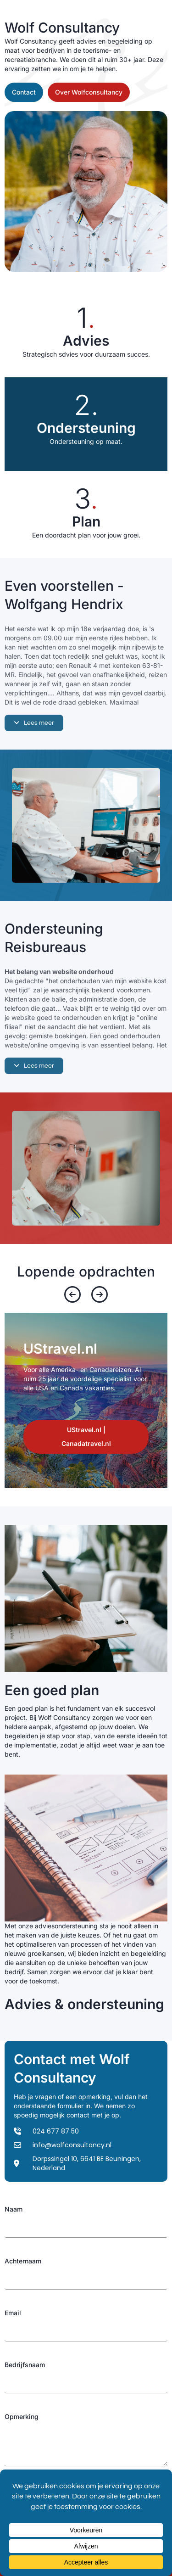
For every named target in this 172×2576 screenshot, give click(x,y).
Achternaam (23, 2261)
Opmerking (22, 2416)
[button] (34, 723)
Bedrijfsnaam (25, 2365)
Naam (13, 2209)
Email (13, 2313)
